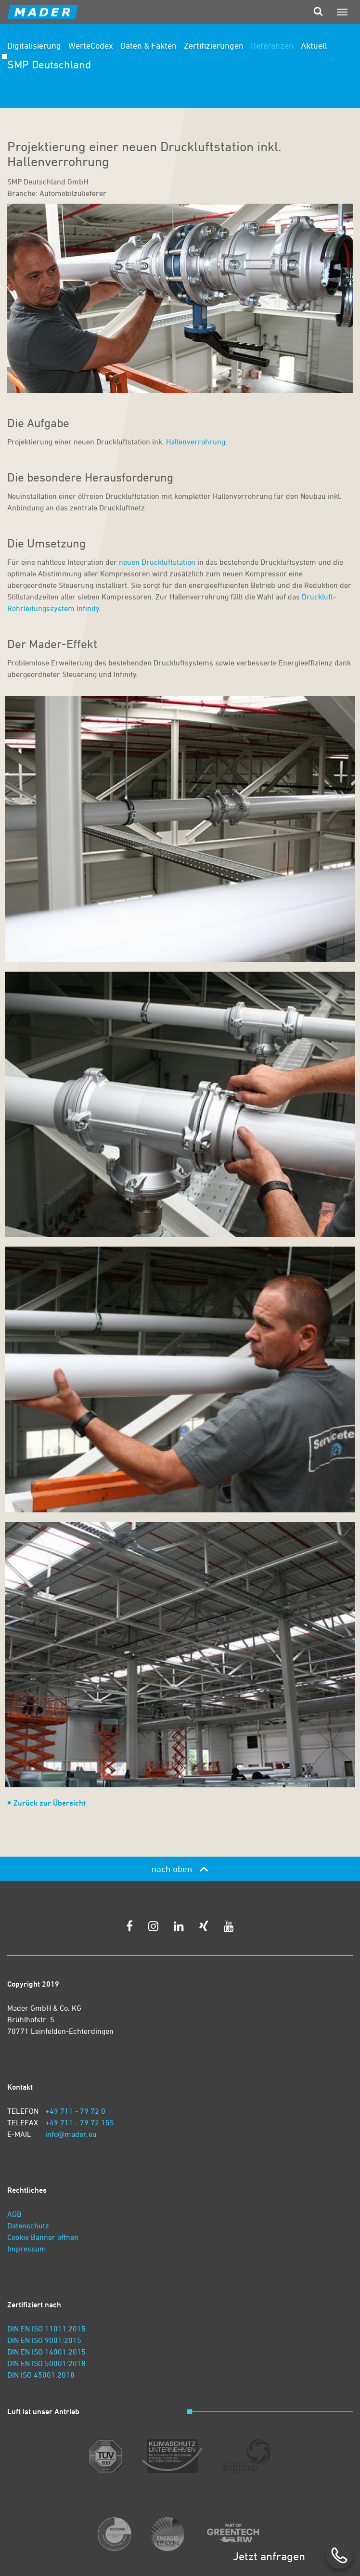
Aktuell (314, 45)
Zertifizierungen (214, 45)
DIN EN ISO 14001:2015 (46, 2351)
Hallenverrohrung (194, 441)
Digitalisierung (34, 45)
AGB (14, 2214)
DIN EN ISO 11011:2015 (46, 2328)
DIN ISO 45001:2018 (41, 2374)
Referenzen (272, 45)
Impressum (26, 2248)
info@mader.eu (71, 2134)
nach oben (180, 1868)
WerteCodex (90, 45)
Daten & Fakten (148, 45)
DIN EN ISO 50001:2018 (46, 2363)
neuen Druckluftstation (158, 562)
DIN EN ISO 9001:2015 (44, 2340)
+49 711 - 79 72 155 (79, 2122)
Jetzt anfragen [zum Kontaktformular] (269, 2556)
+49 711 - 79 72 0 (75, 2111)
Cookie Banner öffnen (42, 2237)
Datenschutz (28, 2225)
